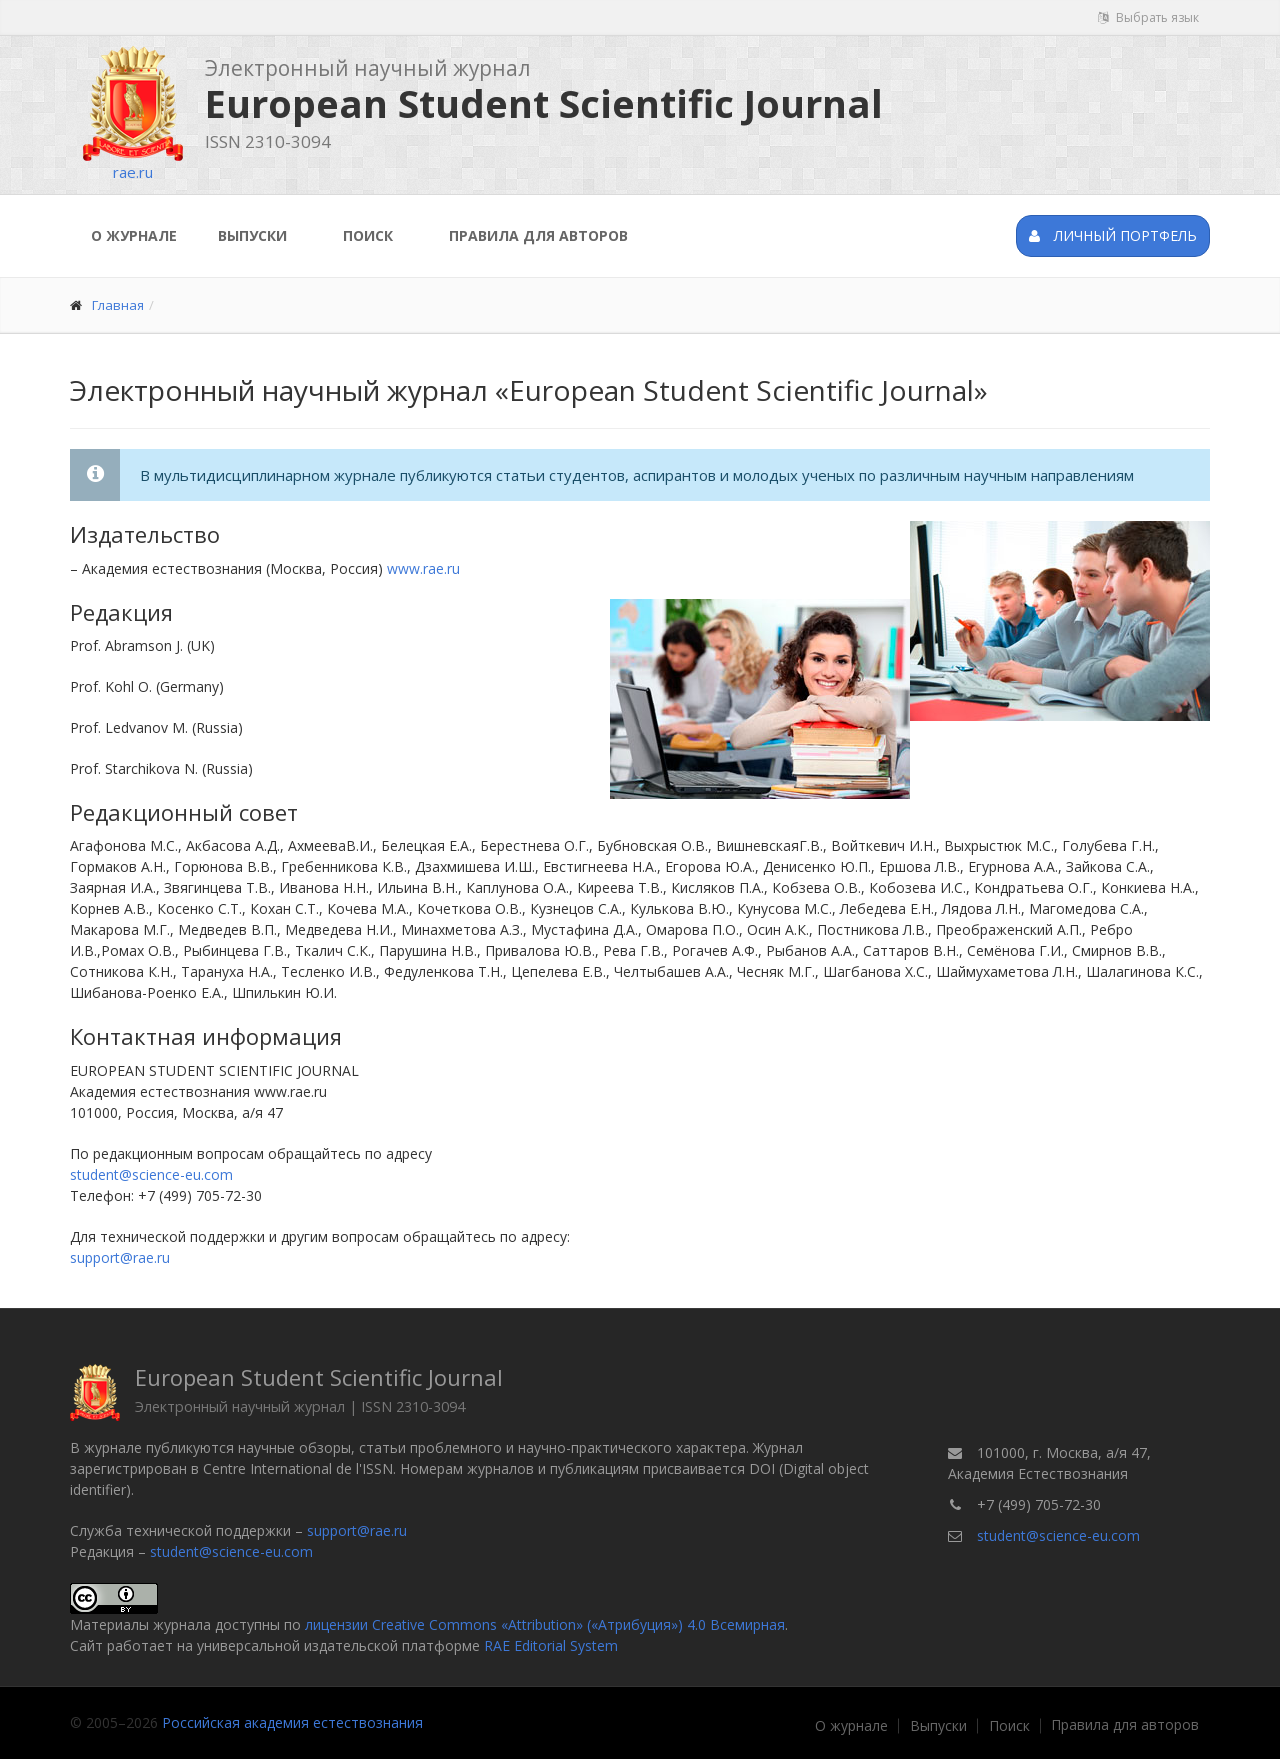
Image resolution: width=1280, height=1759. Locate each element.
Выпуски (252, 235)
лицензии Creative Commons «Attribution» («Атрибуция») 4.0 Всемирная (545, 1624)
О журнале (134, 235)
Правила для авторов (538, 235)
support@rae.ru (120, 1257)
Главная (118, 305)
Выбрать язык (1148, 17)
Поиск (368, 235)
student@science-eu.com (151, 1174)
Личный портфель (1113, 235)
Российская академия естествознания (292, 1722)
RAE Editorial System (551, 1645)
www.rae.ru (423, 568)
